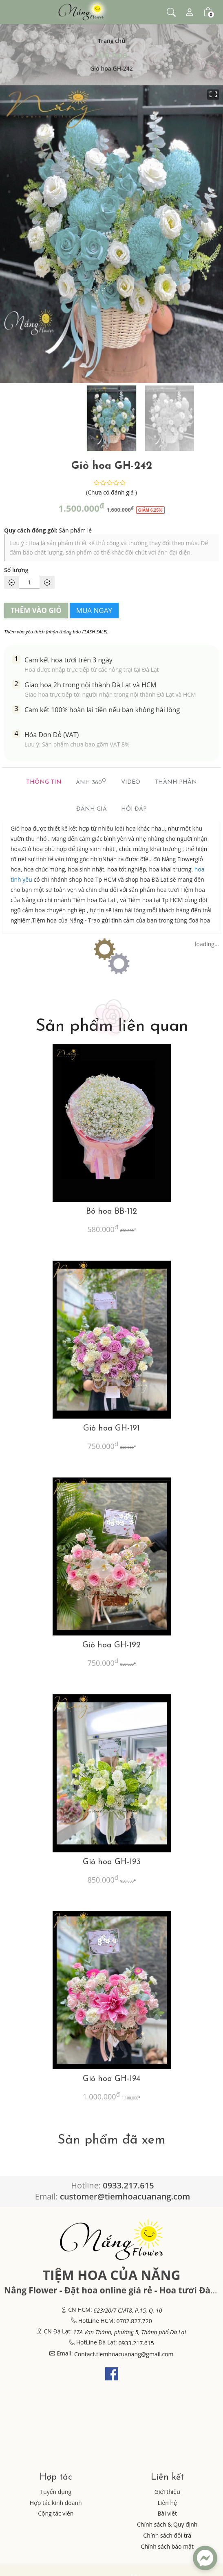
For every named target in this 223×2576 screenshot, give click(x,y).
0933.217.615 (136, 2343)
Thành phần (176, 782)
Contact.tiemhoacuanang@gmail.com (123, 2354)
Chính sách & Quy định (167, 2524)
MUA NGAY (94, 610)
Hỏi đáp (134, 809)
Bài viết (167, 2513)
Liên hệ (167, 2503)
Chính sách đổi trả (167, 2535)
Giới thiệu (167, 2492)
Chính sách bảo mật (167, 2546)
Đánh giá (91, 809)
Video (130, 782)
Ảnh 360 (91, 782)
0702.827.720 (134, 2321)
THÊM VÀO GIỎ (36, 610)
